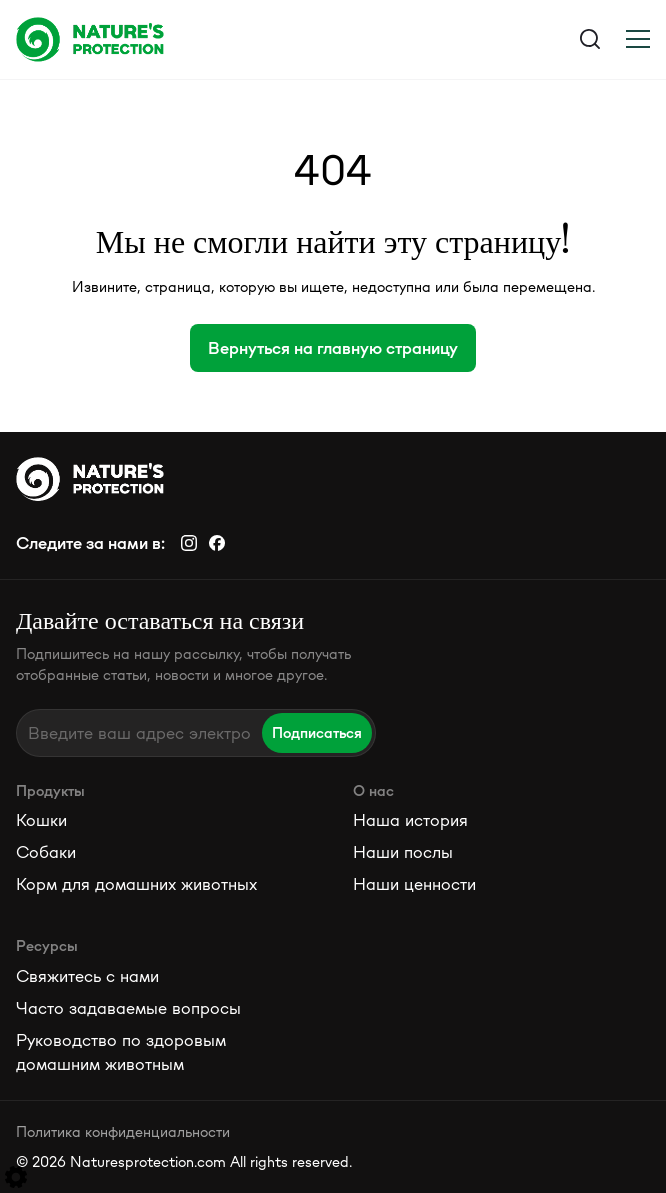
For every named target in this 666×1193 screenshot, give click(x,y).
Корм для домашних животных (136, 884)
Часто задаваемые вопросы (128, 1008)
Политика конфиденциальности (123, 1131)
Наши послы (403, 852)
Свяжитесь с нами (87, 976)
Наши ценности (414, 884)
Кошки (41, 820)
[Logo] (174, 39)
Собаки (46, 852)
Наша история (410, 820)
